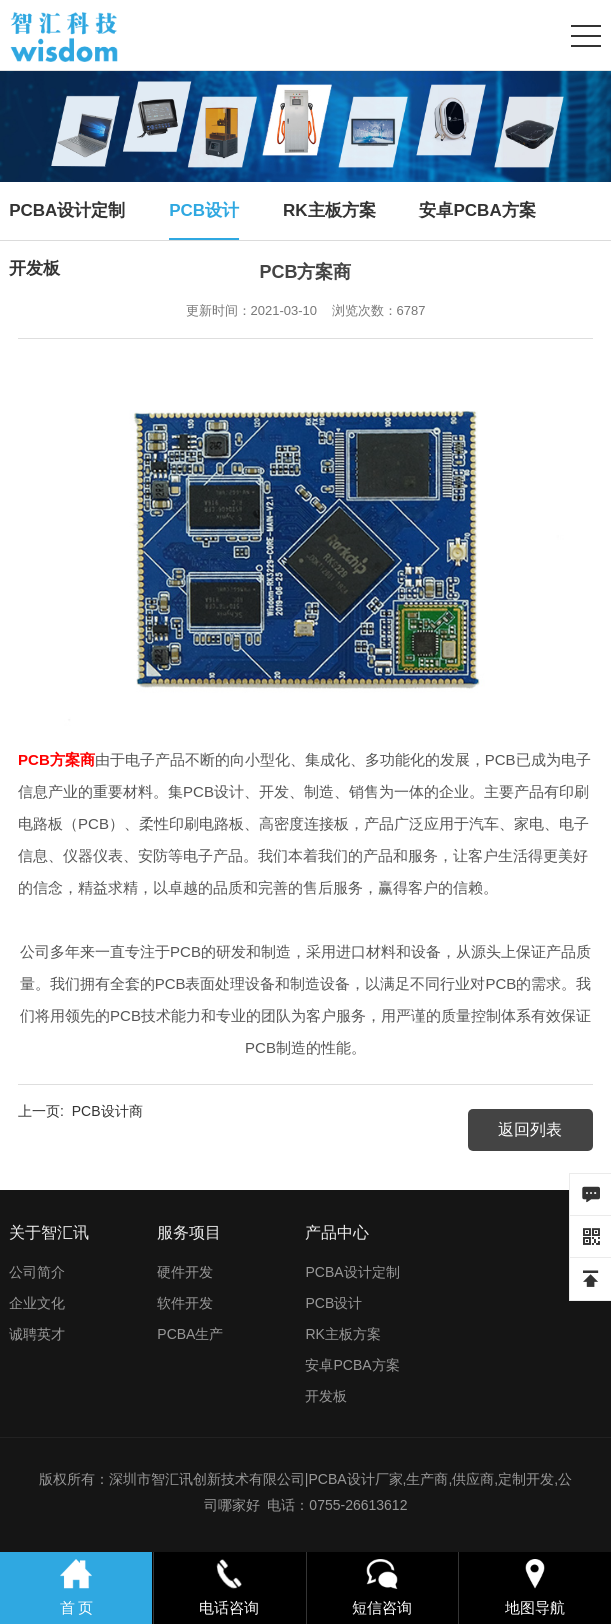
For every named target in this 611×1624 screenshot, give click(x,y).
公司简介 (37, 1272)
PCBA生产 (190, 1334)
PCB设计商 (107, 1111)
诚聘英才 (37, 1334)
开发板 (34, 268)
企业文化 (37, 1303)
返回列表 (530, 1129)
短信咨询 (382, 1586)
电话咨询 (229, 1586)
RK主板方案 (329, 210)
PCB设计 (204, 210)
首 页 (77, 1586)
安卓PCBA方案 (477, 210)
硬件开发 (185, 1272)
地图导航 (535, 1586)
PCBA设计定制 (67, 210)
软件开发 (185, 1303)
